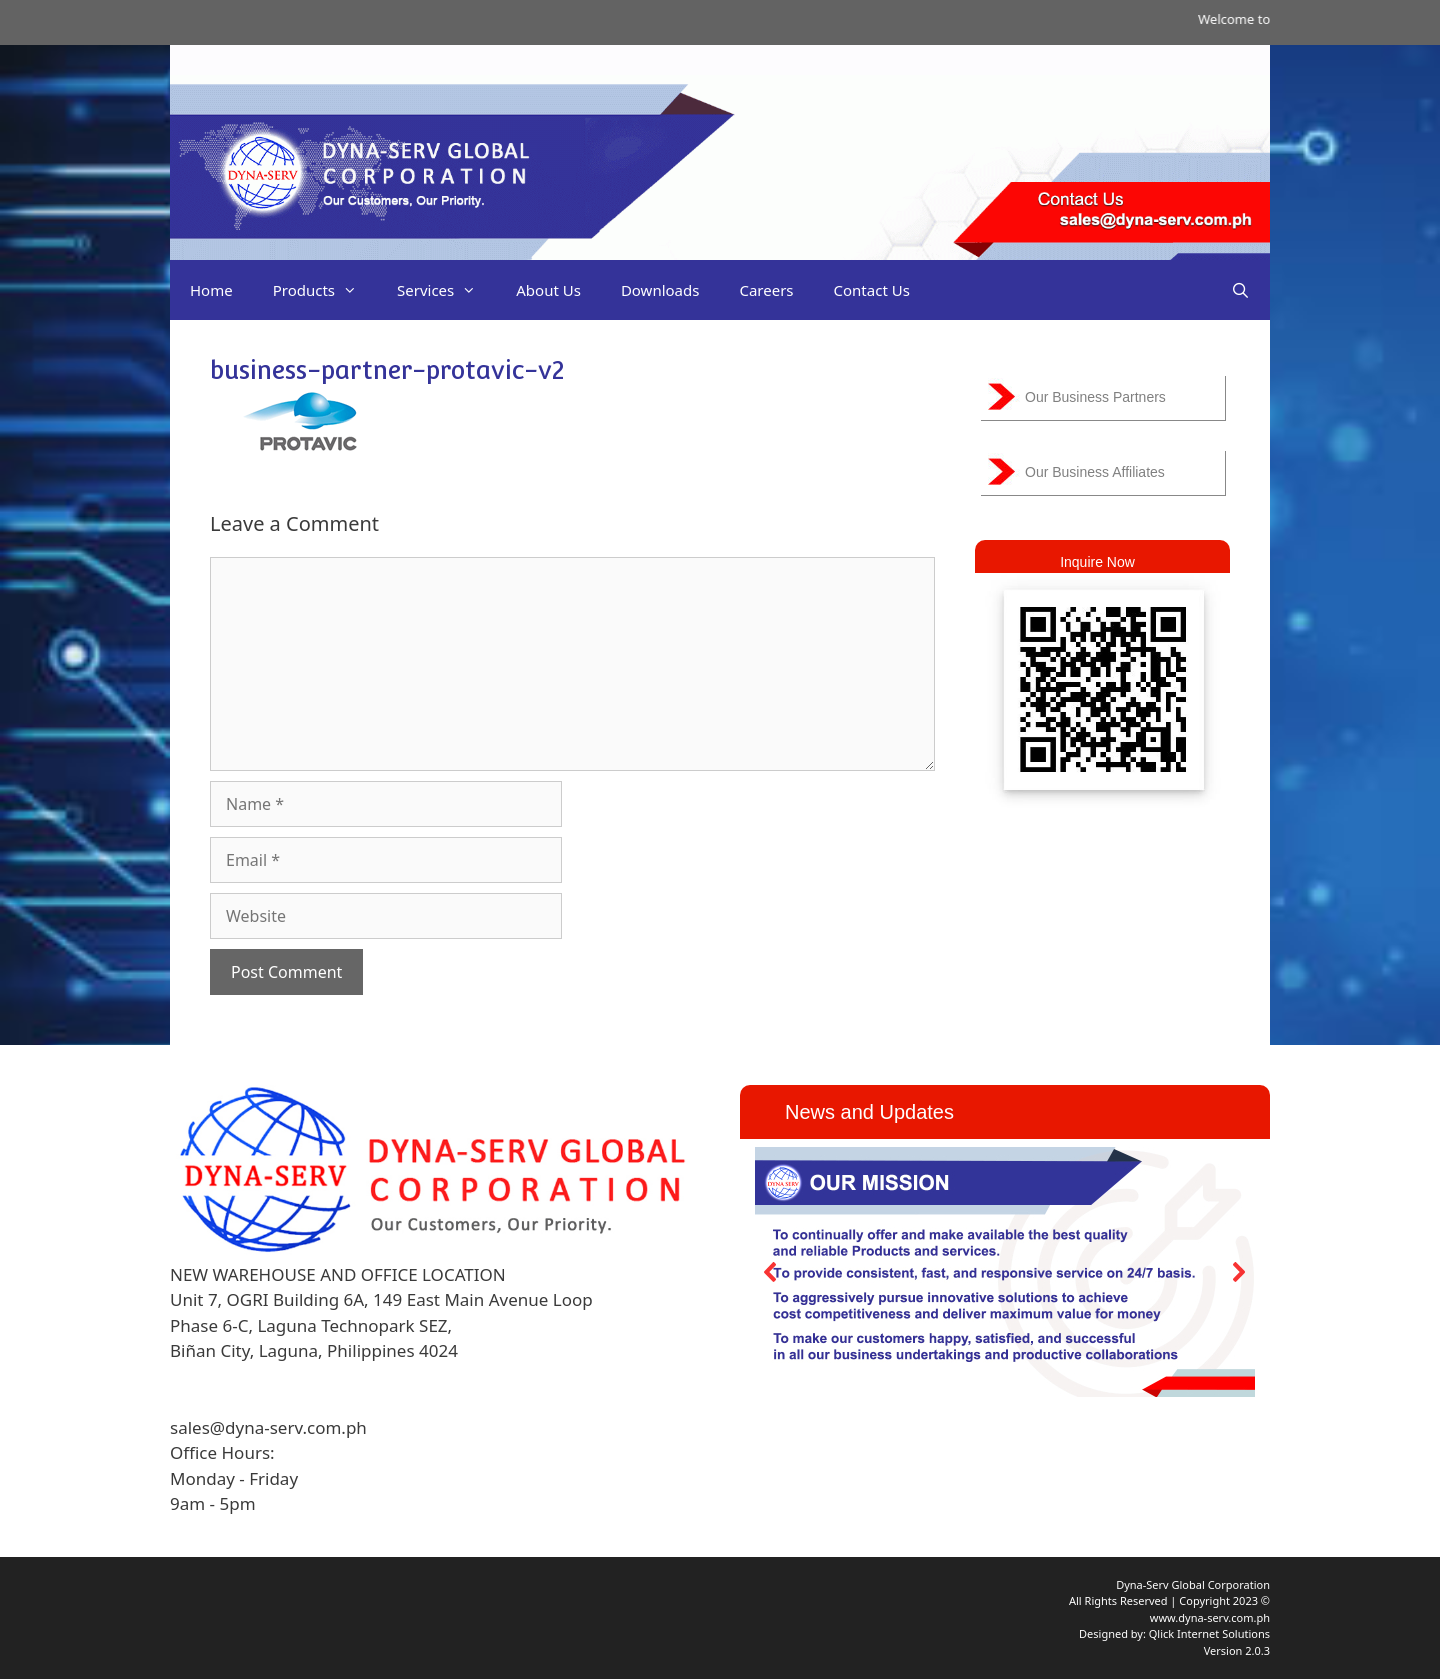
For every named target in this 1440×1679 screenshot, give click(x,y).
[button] (771, 1272)
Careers (766, 290)
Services (446, 290)
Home (211, 290)
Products (325, 290)
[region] (1005, 1271)
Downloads (660, 290)
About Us (548, 290)
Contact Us (872, 290)
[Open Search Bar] (1240, 290)
